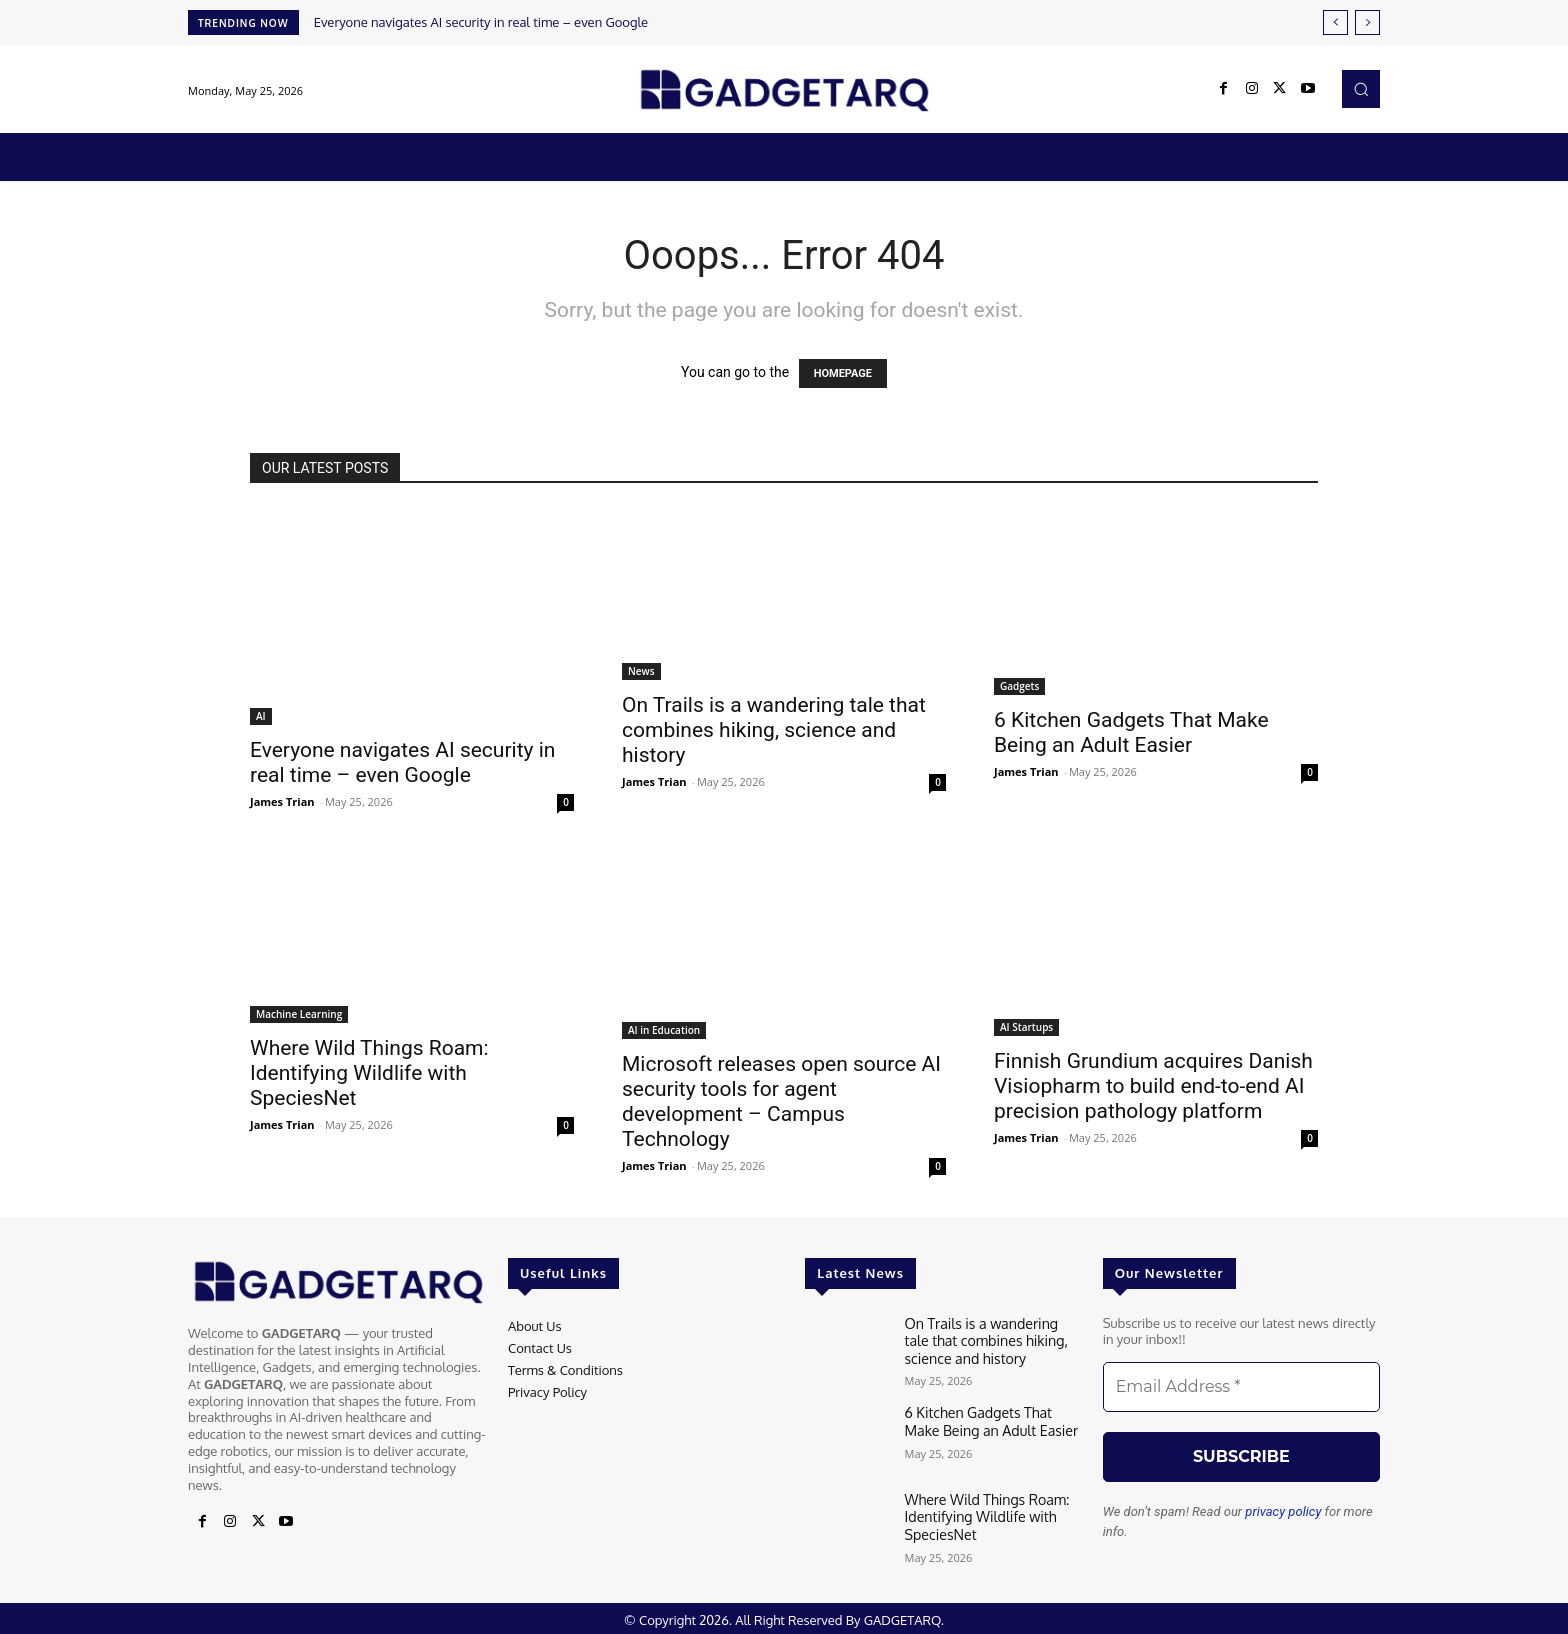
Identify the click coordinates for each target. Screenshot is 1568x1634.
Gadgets (1019, 686)
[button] (1361, 89)
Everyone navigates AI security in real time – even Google (481, 22)
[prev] (1335, 22)
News (641, 671)
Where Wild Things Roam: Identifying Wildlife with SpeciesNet (369, 1073)
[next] (1367, 22)
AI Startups (1026, 1027)
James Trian (282, 801)
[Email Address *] (1241, 1387)
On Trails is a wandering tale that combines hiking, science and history (774, 730)
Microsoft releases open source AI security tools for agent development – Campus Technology (781, 1101)
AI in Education (664, 1030)
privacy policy (1283, 1511)
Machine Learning (299, 1014)
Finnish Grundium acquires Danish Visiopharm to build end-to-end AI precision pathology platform (1153, 1086)
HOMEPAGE (843, 373)
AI (261, 716)
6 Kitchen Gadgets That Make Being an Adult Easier (1131, 732)
